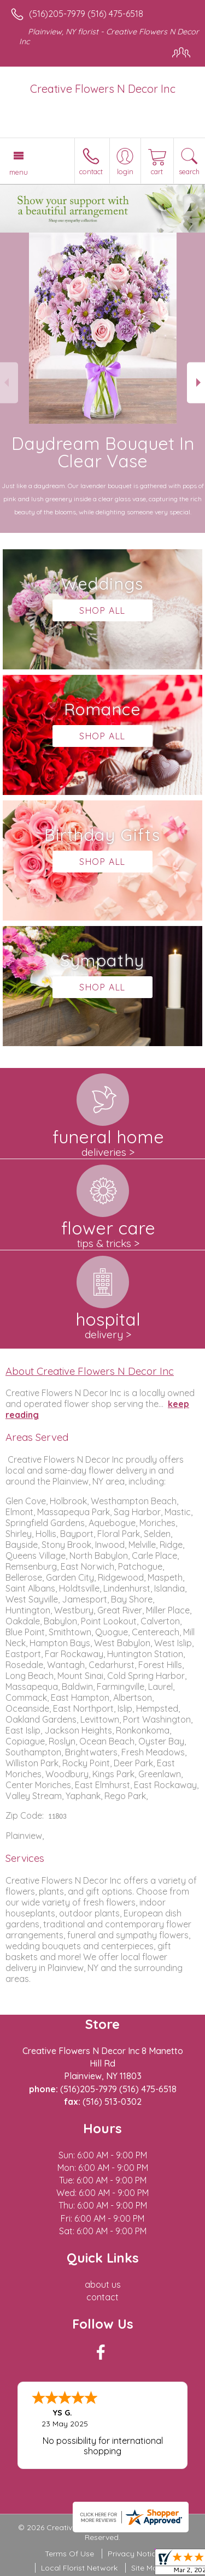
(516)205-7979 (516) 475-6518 (86, 13)
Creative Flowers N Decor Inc (102, 89)
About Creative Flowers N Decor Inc (89, 1371)
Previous (9, 382)
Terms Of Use (69, 2554)
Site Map (146, 2568)
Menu (18, 172)
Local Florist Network (79, 2568)
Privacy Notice (134, 2554)
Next (196, 382)
